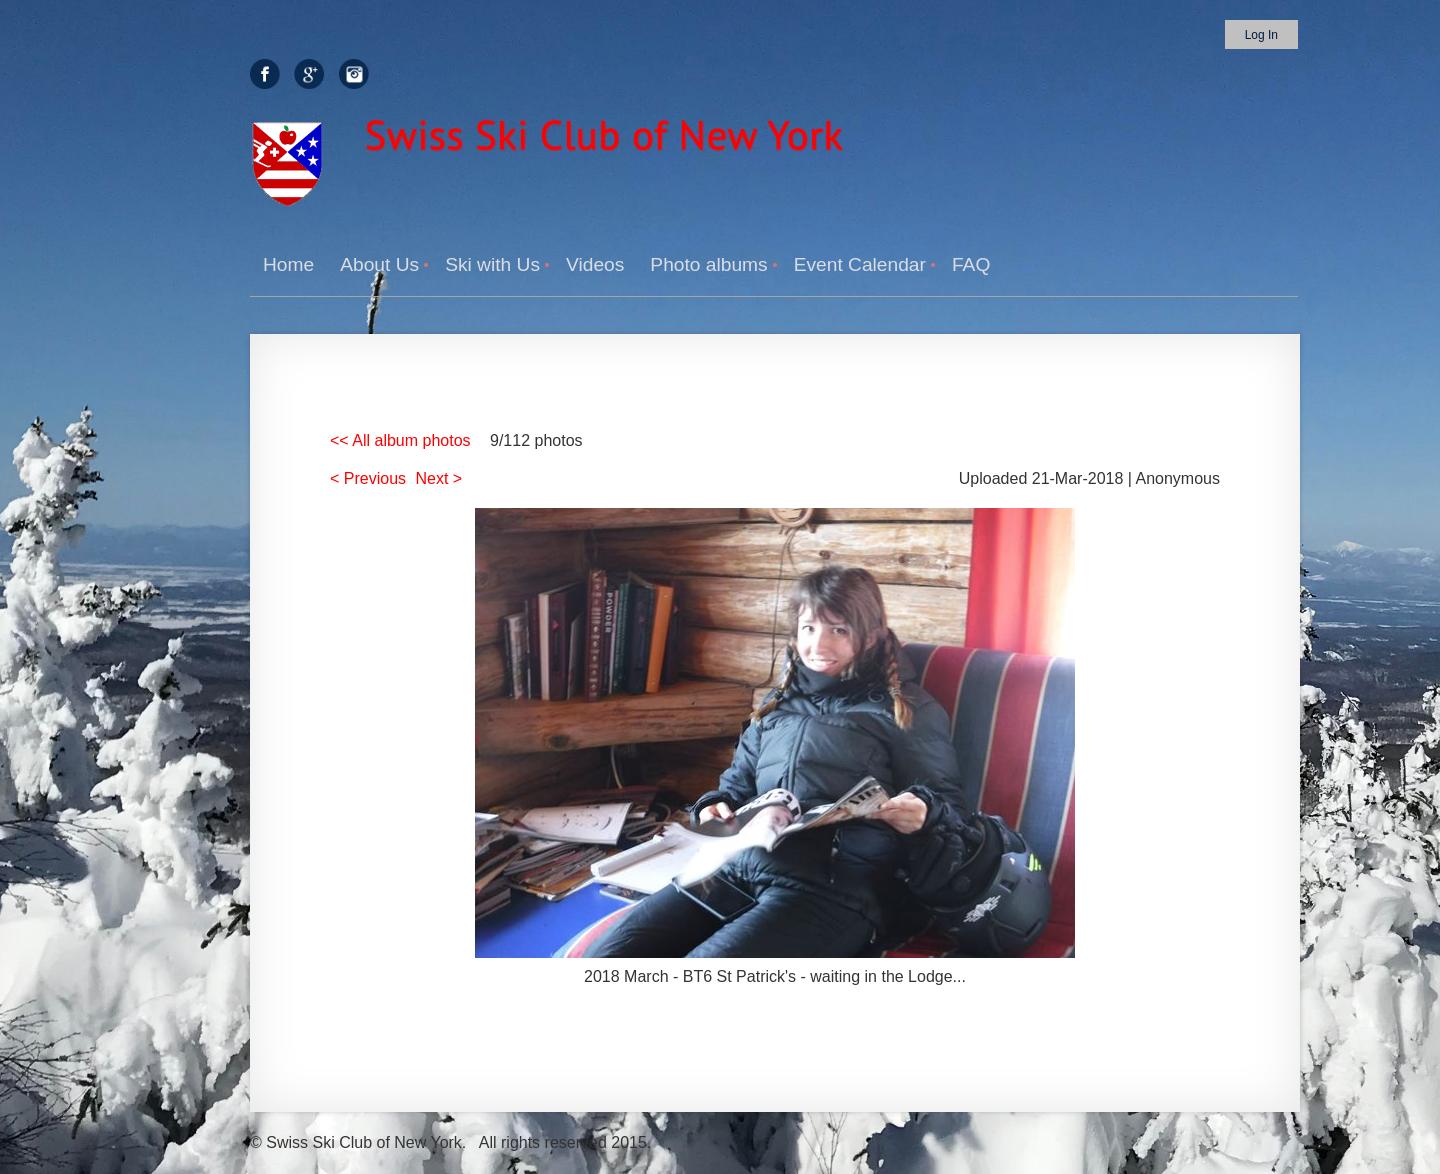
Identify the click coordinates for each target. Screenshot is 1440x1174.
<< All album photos (400, 440)
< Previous (368, 478)
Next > (439, 478)
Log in (1261, 35)
